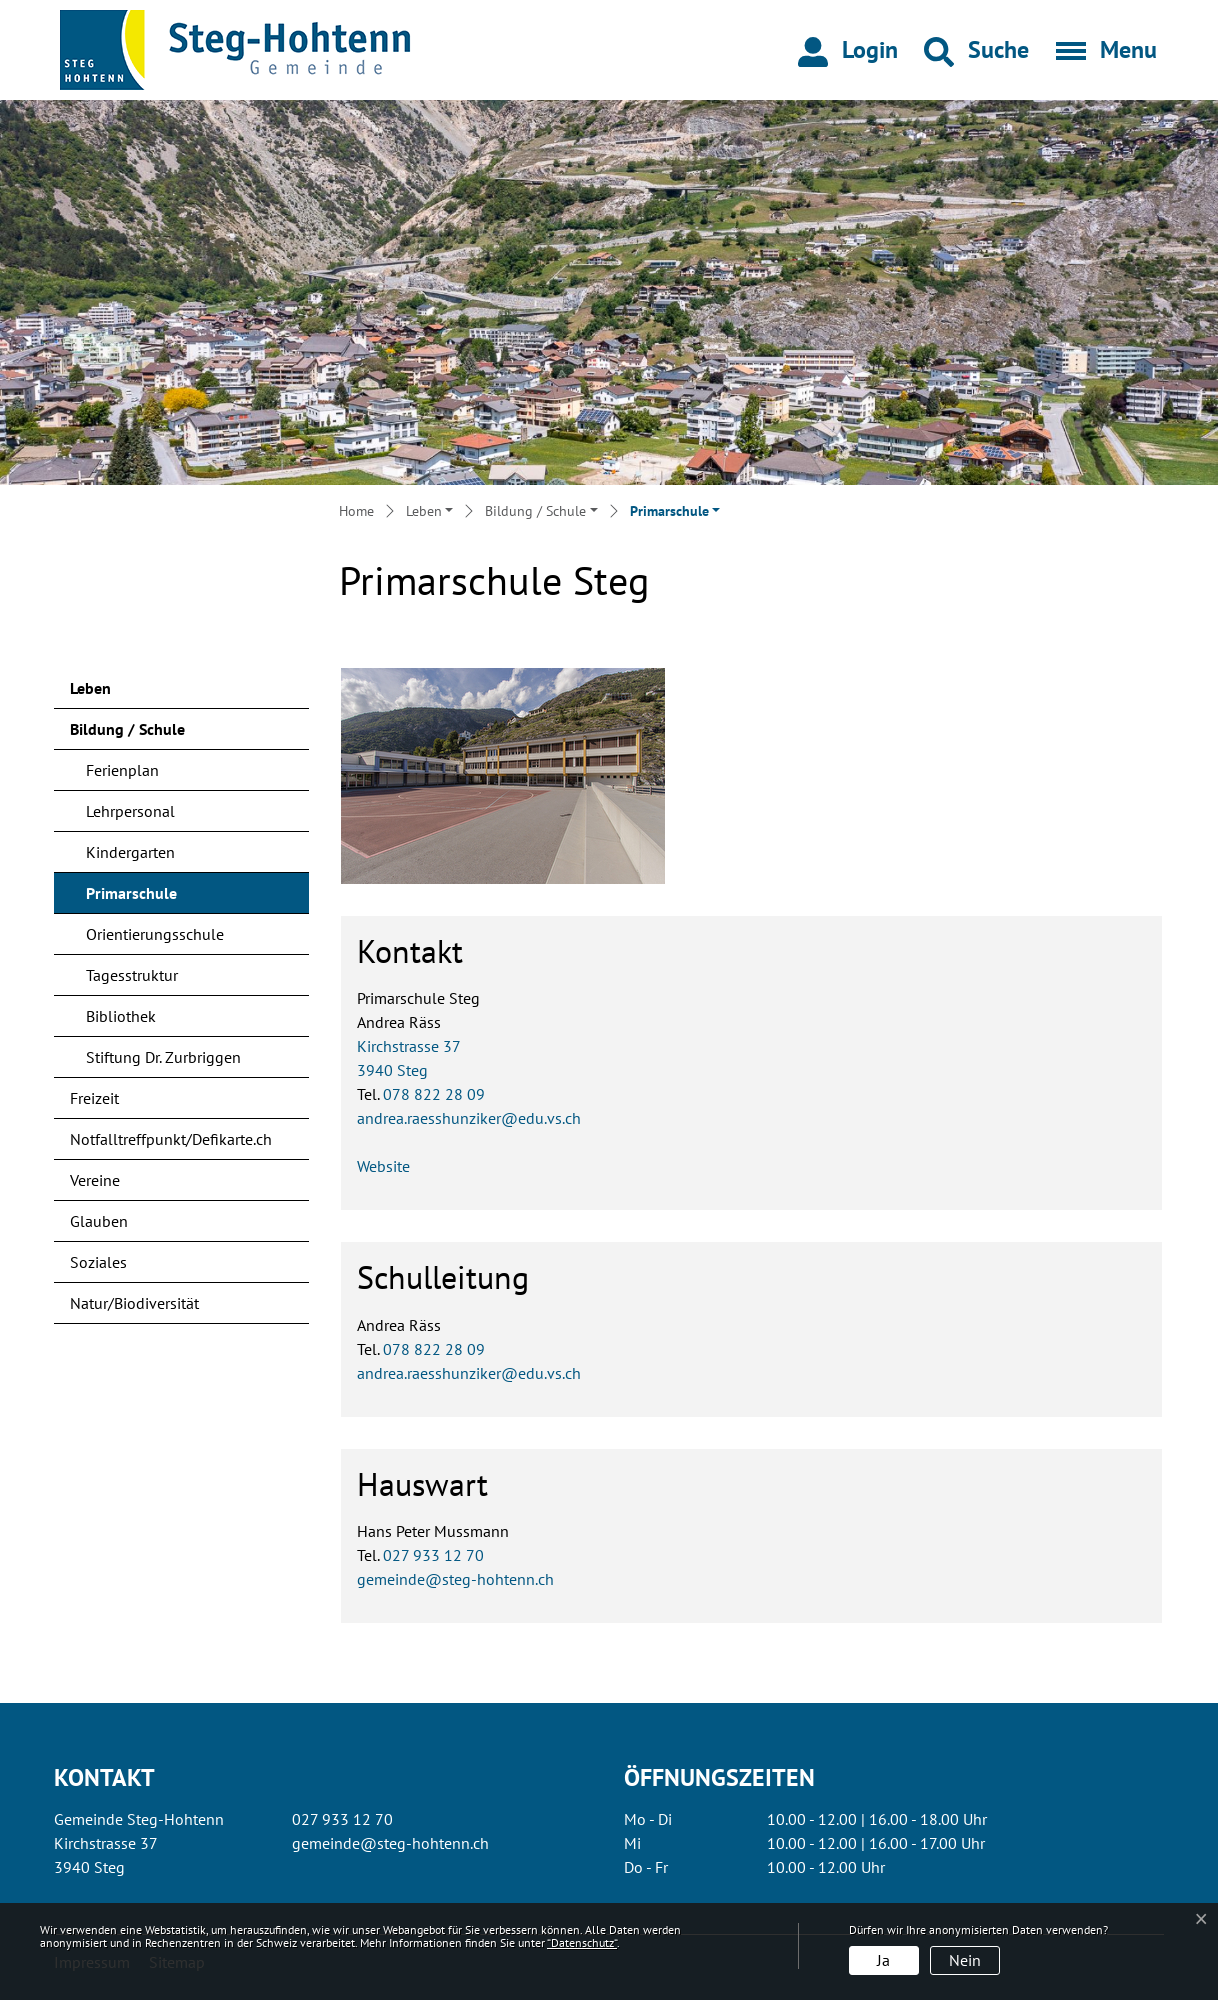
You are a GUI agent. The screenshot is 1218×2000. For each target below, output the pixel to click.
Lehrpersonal (130, 811)
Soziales (98, 1262)
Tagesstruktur (132, 975)
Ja (883, 1960)
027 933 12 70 (433, 1555)
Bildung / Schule (127, 729)
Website (383, 1166)
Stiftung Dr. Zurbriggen (163, 1057)
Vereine (95, 1180)
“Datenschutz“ (582, 1942)
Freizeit (94, 1098)
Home (356, 511)
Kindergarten (130, 852)
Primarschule (138, 898)
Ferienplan (122, 770)
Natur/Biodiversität (134, 1303)
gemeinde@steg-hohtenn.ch (455, 1579)
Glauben (99, 1221)
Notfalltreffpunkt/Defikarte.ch (171, 1139)
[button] (976, 50)
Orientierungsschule (155, 934)
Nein (965, 1960)
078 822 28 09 (434, 1094)
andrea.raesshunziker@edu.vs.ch (469, 1118)
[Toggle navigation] (1100, 50)
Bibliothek (121, 1016)
